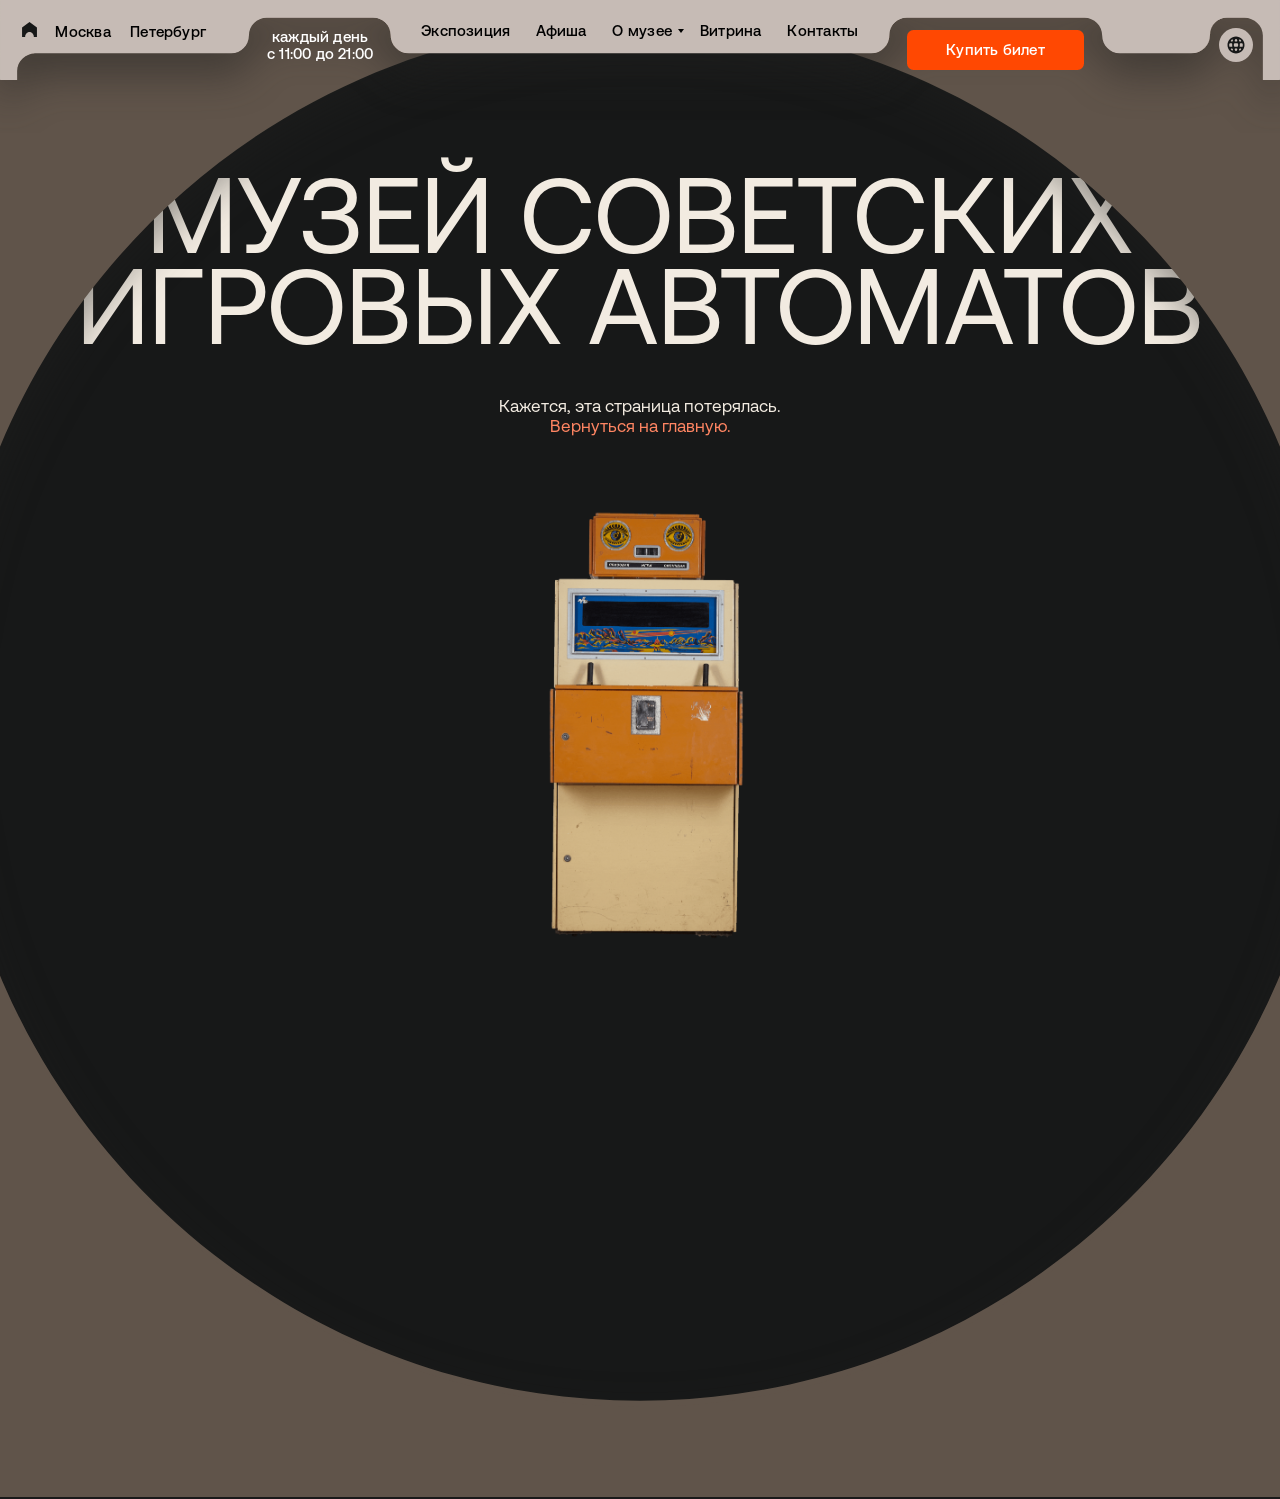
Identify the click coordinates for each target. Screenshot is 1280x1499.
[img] (29, 29)
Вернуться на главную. (640, 426)
